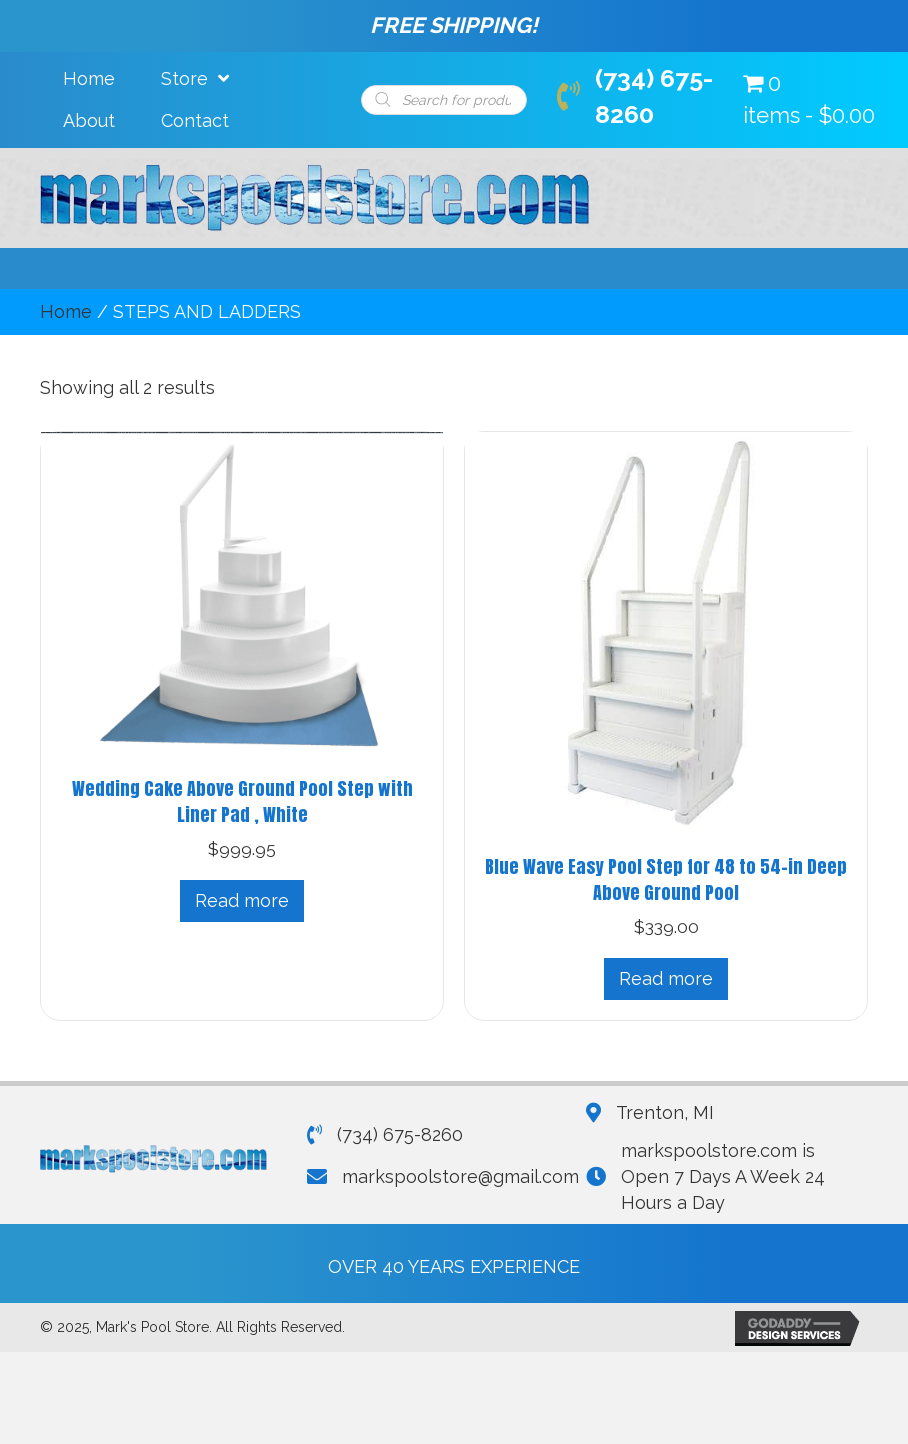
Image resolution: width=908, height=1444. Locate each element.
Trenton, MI (665, 1112)
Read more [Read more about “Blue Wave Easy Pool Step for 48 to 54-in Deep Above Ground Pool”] (666, 978)
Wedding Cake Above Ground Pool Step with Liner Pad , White (242, 801)
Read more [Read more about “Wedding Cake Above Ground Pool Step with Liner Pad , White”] (242, 900)
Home (66, 311)
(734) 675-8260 (400, 1134)
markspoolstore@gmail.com (460, 1176)
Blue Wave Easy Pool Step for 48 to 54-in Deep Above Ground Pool (666, 879)
